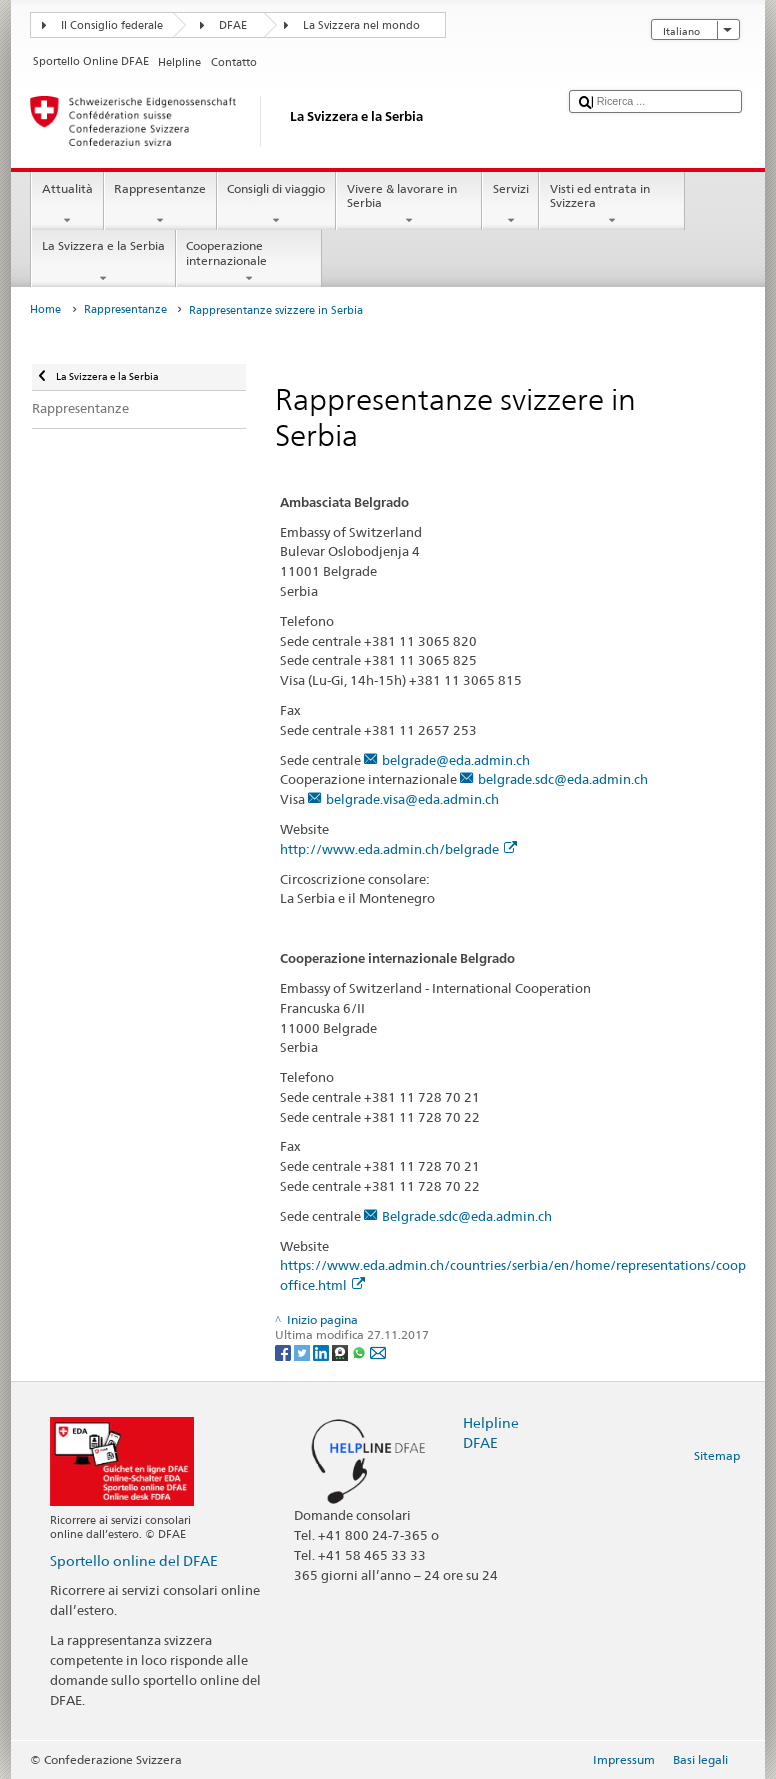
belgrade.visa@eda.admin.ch (412, 799)
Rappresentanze (160, 205)
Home (45, 309)
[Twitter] (303, 1351)
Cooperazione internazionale (249, 262)
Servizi (510, 205)
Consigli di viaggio (276, 205)
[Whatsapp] (360, 1351)
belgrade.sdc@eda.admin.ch (563, 779)
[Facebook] (284, 1351)
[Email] (378, 1351)
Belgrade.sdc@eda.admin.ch (467, 1216)
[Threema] (341, 1351)
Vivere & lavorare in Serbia (409, 205)
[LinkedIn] (322, 1351)
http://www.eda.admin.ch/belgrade (398, 849)
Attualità (67, 205)
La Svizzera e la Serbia (103, 262)
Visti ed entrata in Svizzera (612, 205)
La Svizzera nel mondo (361, 25)
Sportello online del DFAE (134, 1560)
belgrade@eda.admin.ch (456, 760)
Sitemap (717, 1455)
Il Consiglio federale (112, 25)
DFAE (233, 25)
